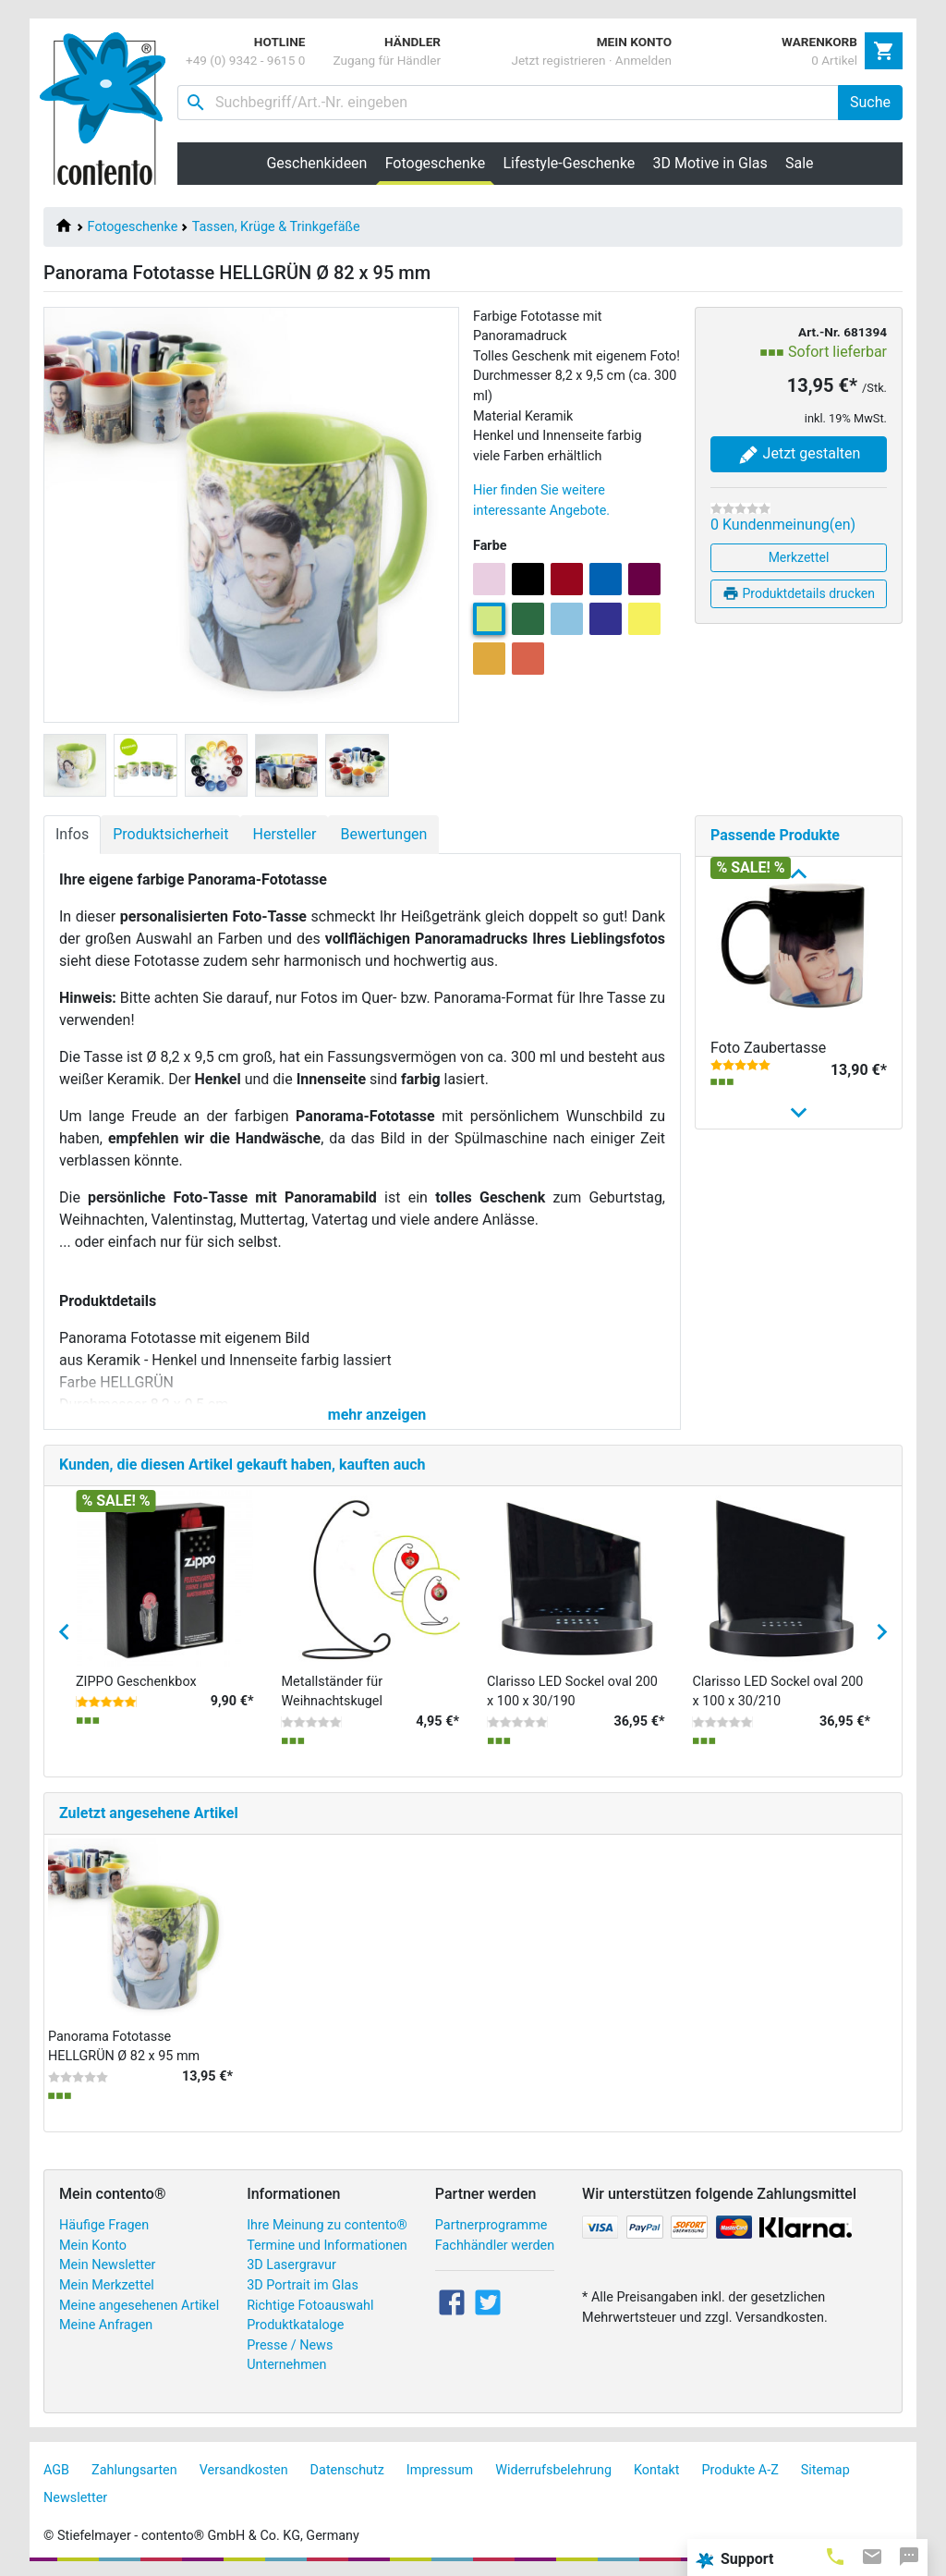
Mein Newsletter (107, 2265)
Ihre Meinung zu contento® (327, 2225)
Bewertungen (383, 834)
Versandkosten (244, 2470)
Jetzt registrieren (558, 60)
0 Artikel (834, 60)
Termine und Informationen (327, 2245)
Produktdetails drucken (798, 593)
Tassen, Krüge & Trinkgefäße (276, 227)
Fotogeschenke (133, 227)
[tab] (835, 2555)
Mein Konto (93, 2245)
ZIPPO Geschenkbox (136, 1682)
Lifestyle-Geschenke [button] (569, 163)
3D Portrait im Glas (302, 2285)
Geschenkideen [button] (316, 163)
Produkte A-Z (740, 2470)
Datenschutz (347, 2470)
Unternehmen (286, 2365)
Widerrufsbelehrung (553, 2470)
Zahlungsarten (134, 2470)
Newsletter (75, 2498)
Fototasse (743, 1319)
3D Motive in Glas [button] (710, 163)
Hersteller (284, 834)
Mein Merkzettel (106, 2285)
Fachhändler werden (494, 2245)
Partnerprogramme (491, 2225)
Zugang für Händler (387, 60)
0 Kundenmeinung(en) (782, 524)
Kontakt (657, 2470)
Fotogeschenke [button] (439, 162)
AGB (56, 2470)
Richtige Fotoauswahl (310, 2306)
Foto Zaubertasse (768, 1047)
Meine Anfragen (105, 2325)
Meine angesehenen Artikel (139, 2306)
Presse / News (290, 2345)
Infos (72, 834)
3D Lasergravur (291, 2265)
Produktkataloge (295, 2325)
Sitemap (825, 2470)
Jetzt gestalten (799, 455)
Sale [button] (799, 163)
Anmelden (643, 60)
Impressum (439, 2470)
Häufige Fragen (104, 2225)
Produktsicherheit (170, 834)
